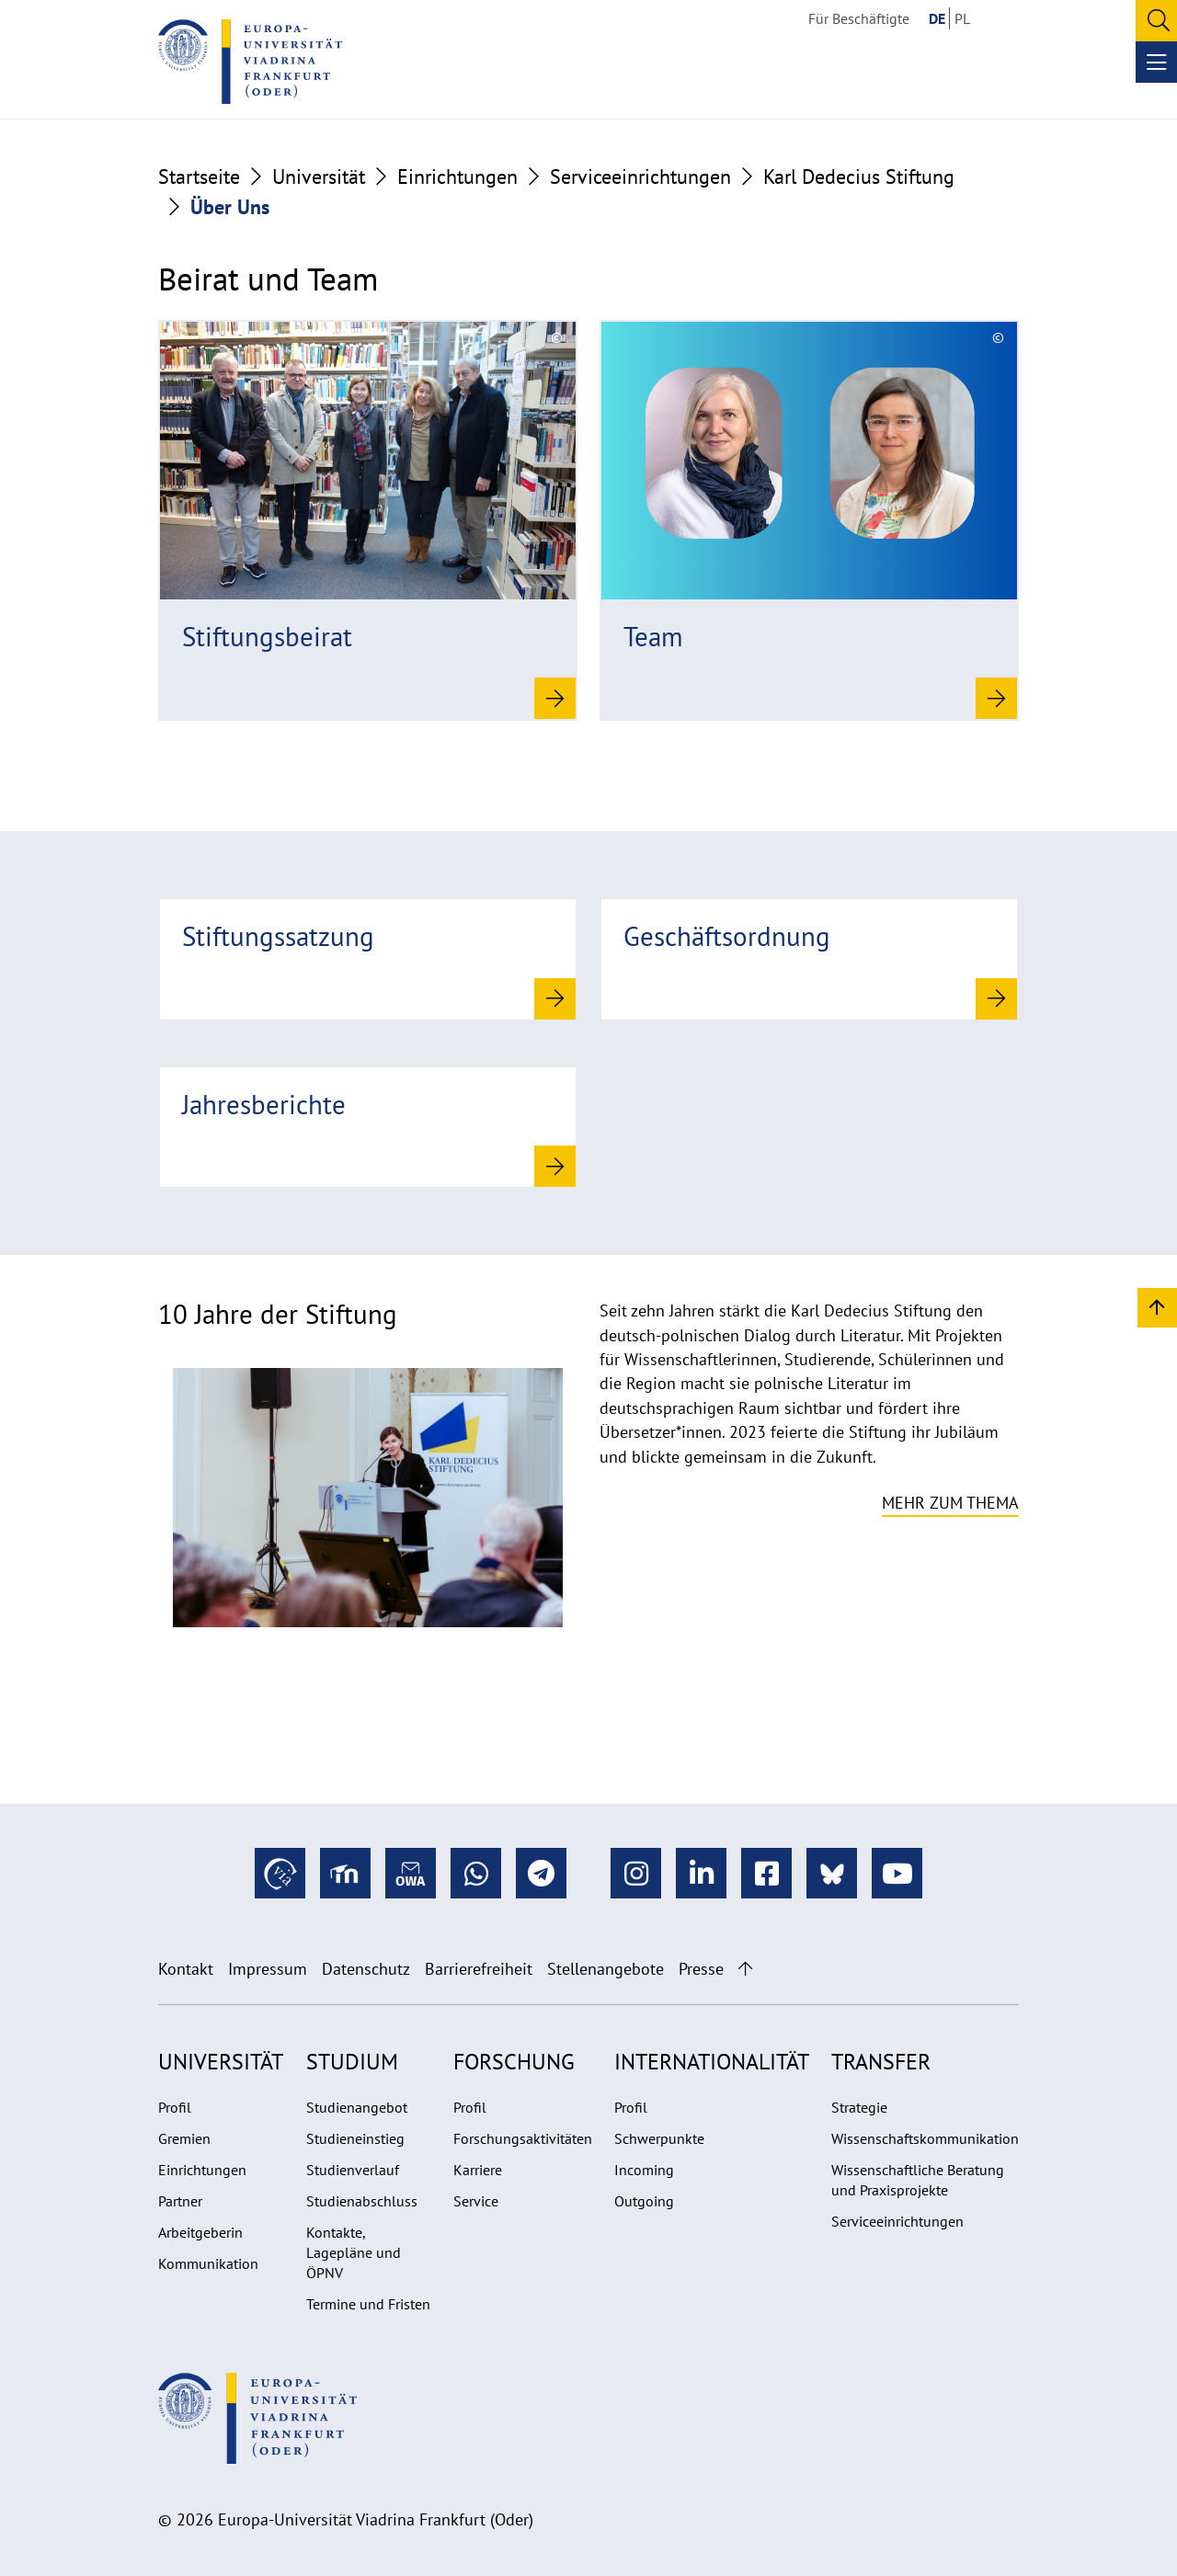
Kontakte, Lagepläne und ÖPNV (353, 2252)
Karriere (477, 2169)
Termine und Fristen (368, 2304)
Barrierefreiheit (478, 1968)
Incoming (644, 2169)
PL (962, 18)
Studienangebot (356, 2107)
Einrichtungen (457, 176)
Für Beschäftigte (858, 18)
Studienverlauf (352, 2169)
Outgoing (644, 2201)
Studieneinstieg (355, 2138)
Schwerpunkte (659, 2138)
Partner (180, 2201)
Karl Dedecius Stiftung (858, 176)
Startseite (199, 176)
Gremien (184, 2138)
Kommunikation (208, 2263)
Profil (174, 2107)
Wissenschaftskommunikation (925, 2138)
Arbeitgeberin (200, 2232)
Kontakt (185, 1968)
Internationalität (711, 2061)
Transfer (881, 2061)
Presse (701, 1968)
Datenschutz (366, 1968)
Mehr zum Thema (950, 1502)
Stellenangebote (605, 1968)
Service (475, 2201)
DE (937, 18)
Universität (318, 176)
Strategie (859, 2107)
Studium (352, 2061)
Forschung (514, 2061)
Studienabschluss (361, 2201)
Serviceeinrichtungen (640, 176)
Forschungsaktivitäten (522, 2138)
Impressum (267, 1968)
